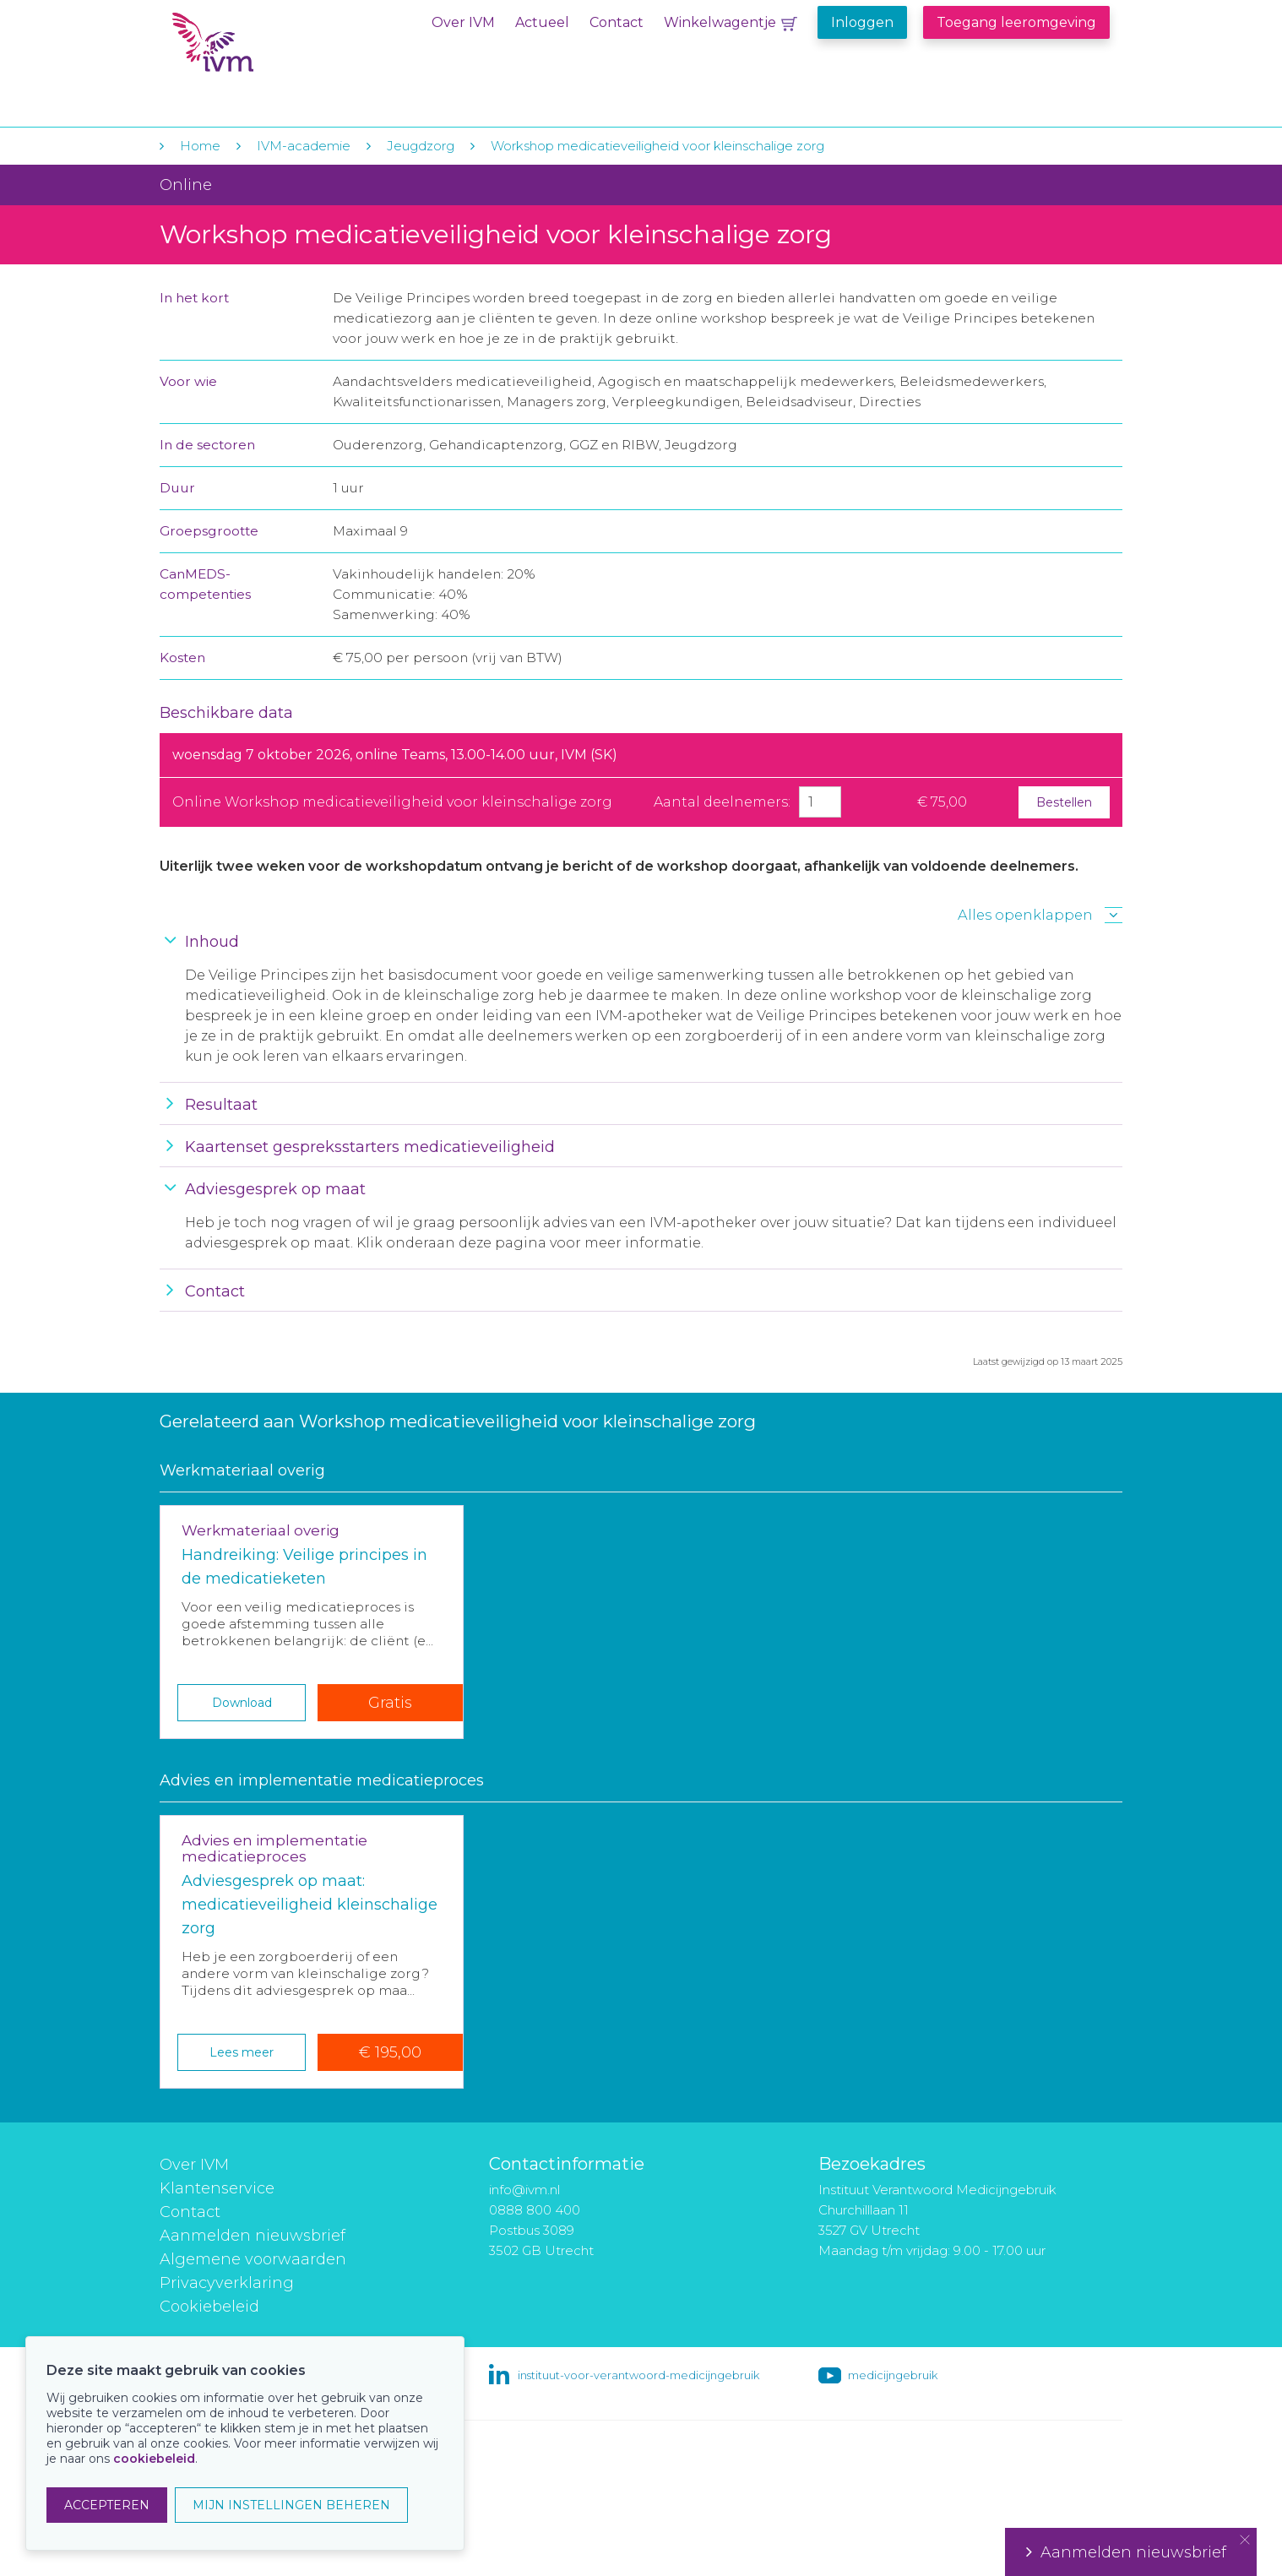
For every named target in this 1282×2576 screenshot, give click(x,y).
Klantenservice (217, 2188)
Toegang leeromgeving (1016, 22)
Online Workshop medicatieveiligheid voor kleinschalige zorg (392, 802)
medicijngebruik (892, 2375)
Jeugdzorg (420, 146)
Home (200, 146)
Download (242, 1702)
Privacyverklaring (227, 2283)
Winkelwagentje (720, 22)
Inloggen (862, 22)
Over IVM (463, 22)
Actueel (542, 22)
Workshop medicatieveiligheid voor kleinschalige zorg (657, 146)
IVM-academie (303, 146)
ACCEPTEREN (106, 2505)
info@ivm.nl (524, 2190)
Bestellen (1064, 802)
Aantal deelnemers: (722, 802)
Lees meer (241, 2052)
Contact (616, 22)
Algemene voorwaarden (253, 2259)
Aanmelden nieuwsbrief (252, 2235)
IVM (275, 49)
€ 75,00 (942, 802)
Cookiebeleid (209, 2306)
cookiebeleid (154, 2458)
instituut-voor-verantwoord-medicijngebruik (638, 2375)
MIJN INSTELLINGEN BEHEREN (291, 2505)
